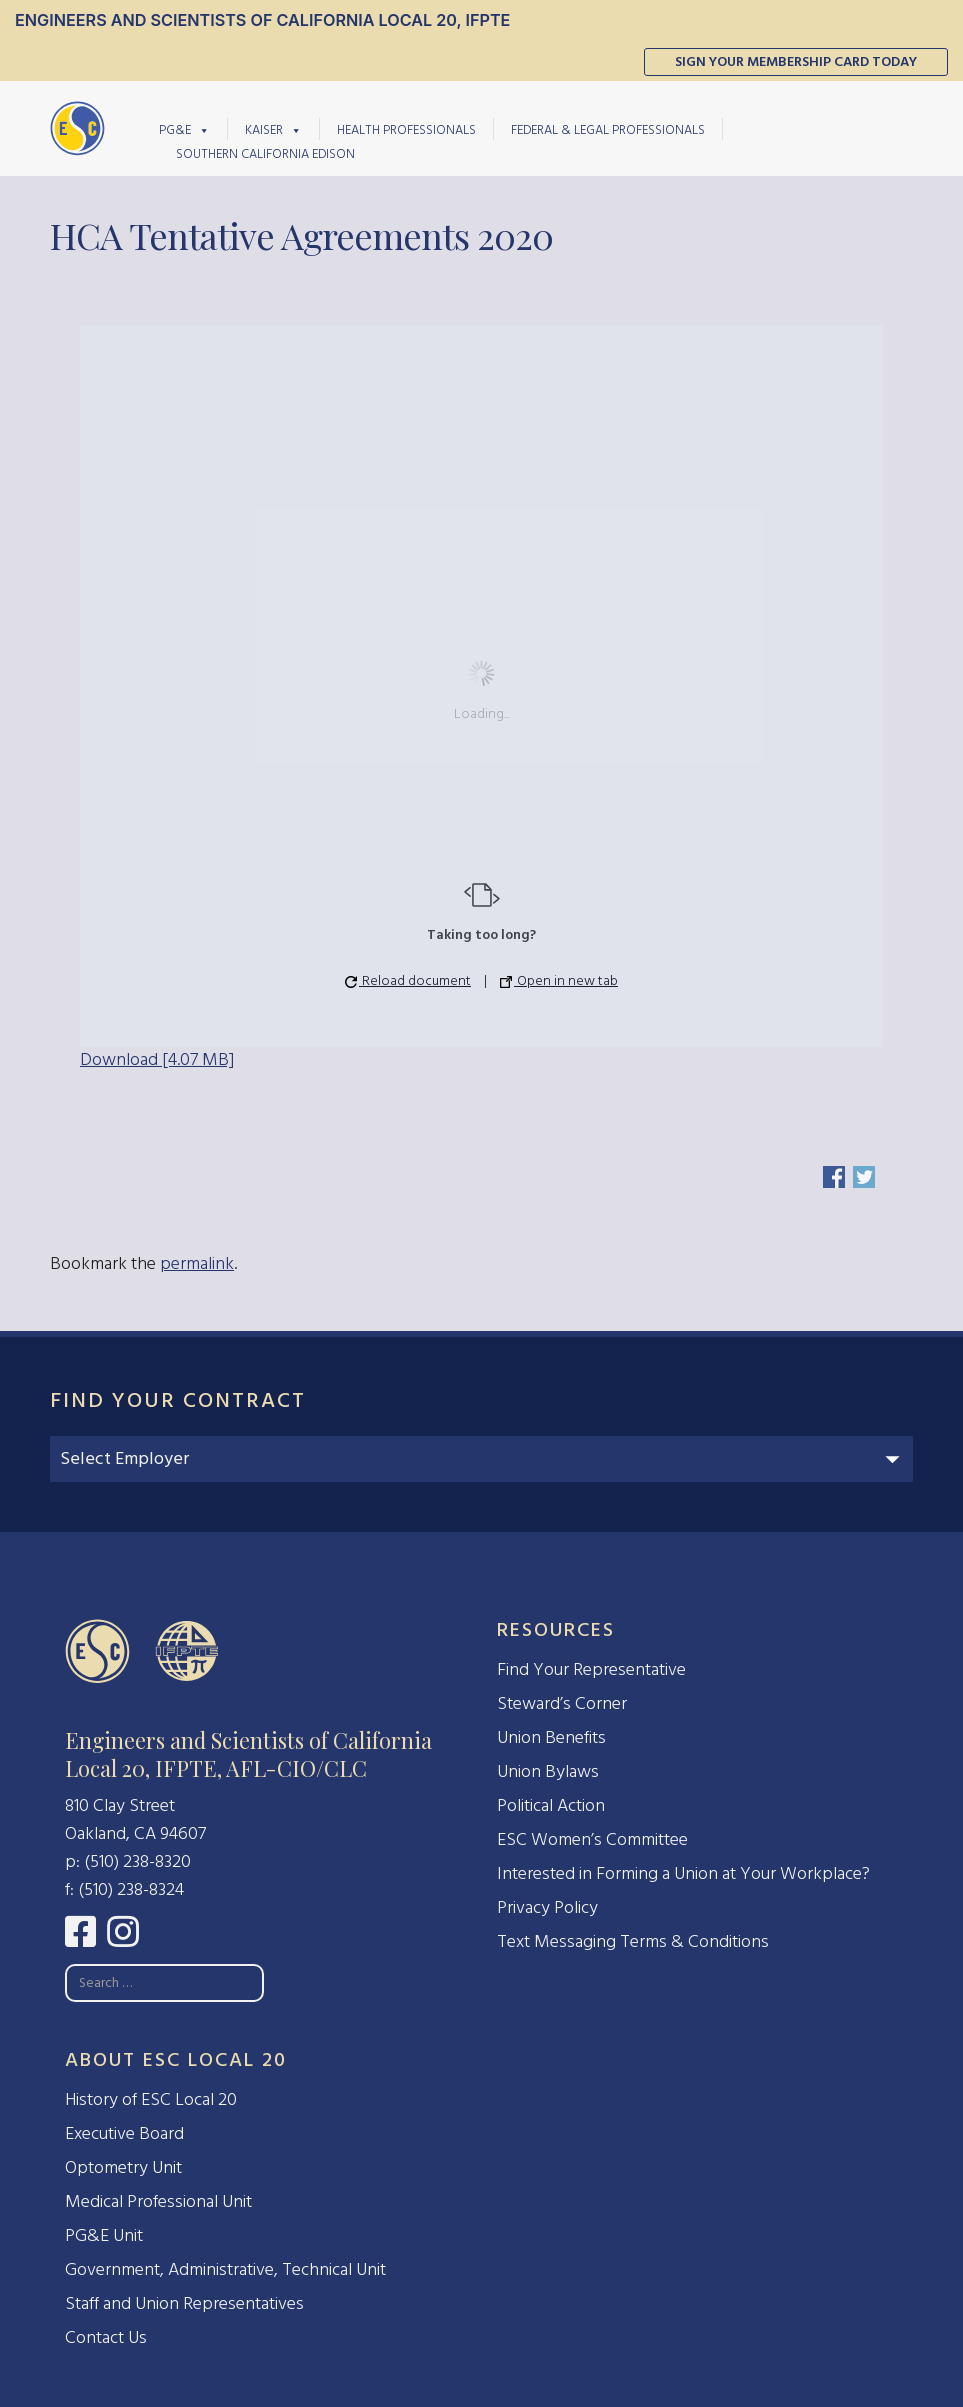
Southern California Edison (265, 153)
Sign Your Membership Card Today (796, 61)
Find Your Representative (591, 1669)
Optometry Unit (123, 2167)
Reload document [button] (408, 980)
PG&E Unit (104, 2235)
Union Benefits (551, 1737)
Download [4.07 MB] (157, 1059)
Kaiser (273, 129)
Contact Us (106, 2337)
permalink (197, 1263)
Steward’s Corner (562, 1703)
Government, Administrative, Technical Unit (225, 2269)
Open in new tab (559, 980)
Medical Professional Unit (158, 2201)
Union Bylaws (548, 1771)
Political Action (551, 1805)
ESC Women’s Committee (592, 1839)
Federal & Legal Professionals (608, 129)
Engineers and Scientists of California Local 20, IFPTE (262, 20)
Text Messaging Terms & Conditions (633, 1941)
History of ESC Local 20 (151, 2099)
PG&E (184, 129)
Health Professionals (406, 129)
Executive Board (124, 2133)
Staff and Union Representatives (184, 2303)
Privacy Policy (547, 1907)
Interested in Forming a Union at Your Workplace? (683, 1873)
